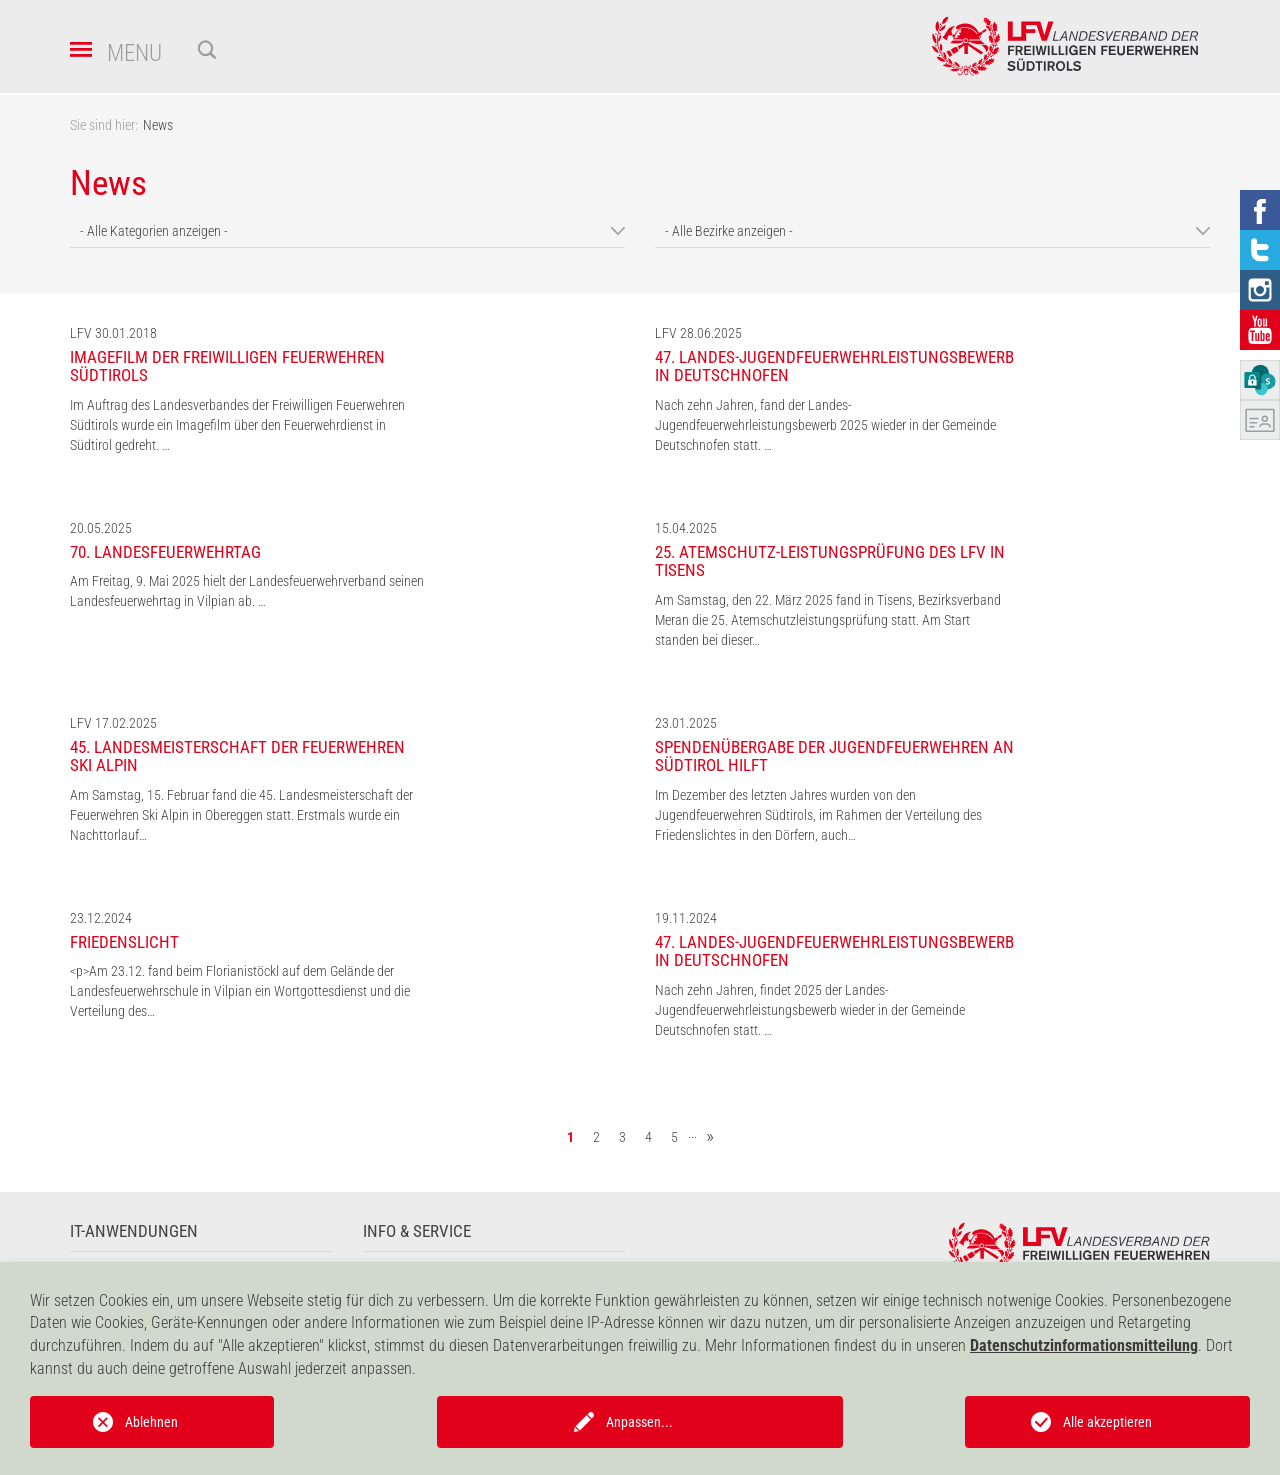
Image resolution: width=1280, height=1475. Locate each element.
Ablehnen (151, 1422)
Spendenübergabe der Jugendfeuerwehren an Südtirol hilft (834, 756)
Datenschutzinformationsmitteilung (1084, 1345)
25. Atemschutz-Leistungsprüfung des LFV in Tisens (830, 561)
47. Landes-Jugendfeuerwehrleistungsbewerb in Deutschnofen (834, 366)
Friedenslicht (124, 942)
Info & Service (417, 1231)
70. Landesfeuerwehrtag (165, 552)
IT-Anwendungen (134, 1231)
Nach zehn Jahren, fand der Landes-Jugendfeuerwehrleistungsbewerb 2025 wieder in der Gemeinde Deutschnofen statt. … (825, 425)
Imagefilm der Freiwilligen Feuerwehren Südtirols (227, 366)
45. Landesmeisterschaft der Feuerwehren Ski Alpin (237, 756)
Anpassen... (639, 1422)
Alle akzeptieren (1107, 1422)
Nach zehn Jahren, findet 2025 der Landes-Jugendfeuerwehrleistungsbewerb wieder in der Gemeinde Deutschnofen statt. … (810, 1010)
